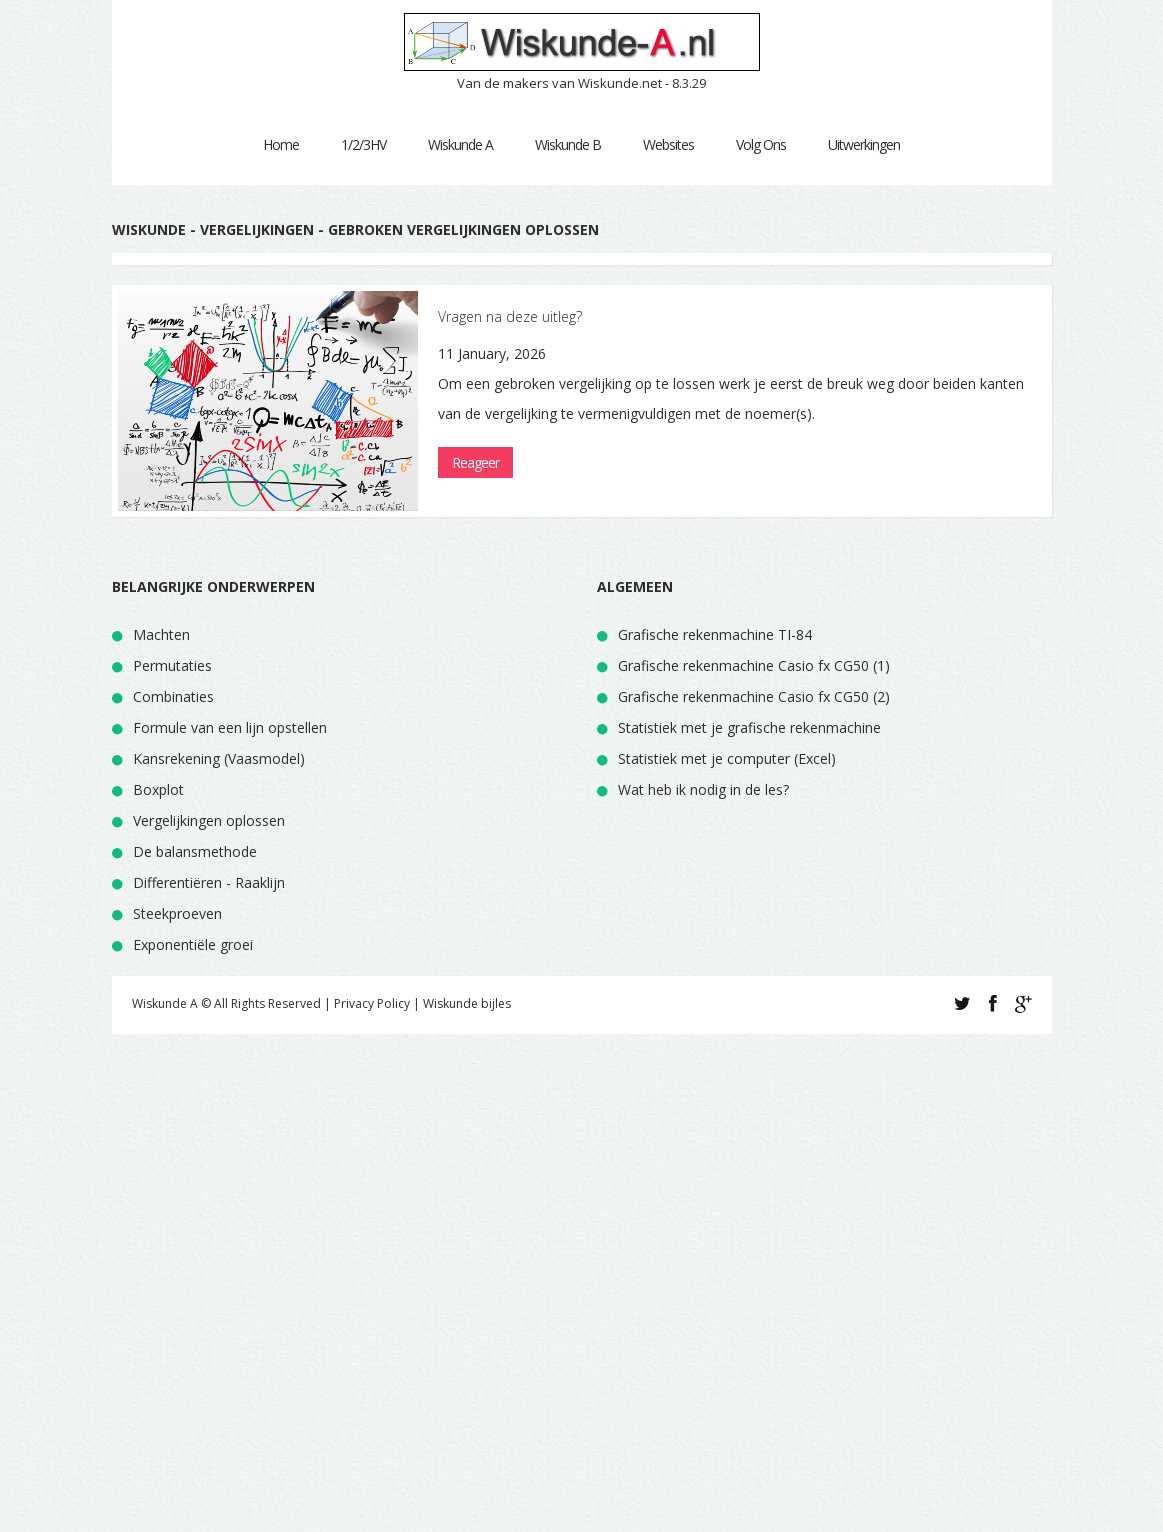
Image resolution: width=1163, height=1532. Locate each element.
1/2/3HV (363, 144)
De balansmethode (195, 851)
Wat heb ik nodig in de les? (703, 789)
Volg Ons (761, 144)
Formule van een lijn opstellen (230, 727)
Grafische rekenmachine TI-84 (715, 634)
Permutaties (172, 665)
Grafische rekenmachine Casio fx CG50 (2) (754, 696)
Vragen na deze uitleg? (510, 316)
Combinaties (173, 696)
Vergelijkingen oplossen (209, 820)
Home (281, 144)
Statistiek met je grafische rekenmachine (749, 727)
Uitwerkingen (864, 144)
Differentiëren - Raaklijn (209, 882)
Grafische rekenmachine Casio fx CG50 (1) (754, 665)
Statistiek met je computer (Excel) (727, 758)
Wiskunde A (460, 144)
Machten (161, 634)
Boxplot (158, 789)
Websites (668, 144)
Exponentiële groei (193, 944)
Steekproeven (177, 913)
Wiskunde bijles (467, 1003)
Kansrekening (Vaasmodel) (219, 758)
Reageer (475, 462)
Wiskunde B (568, 144)
